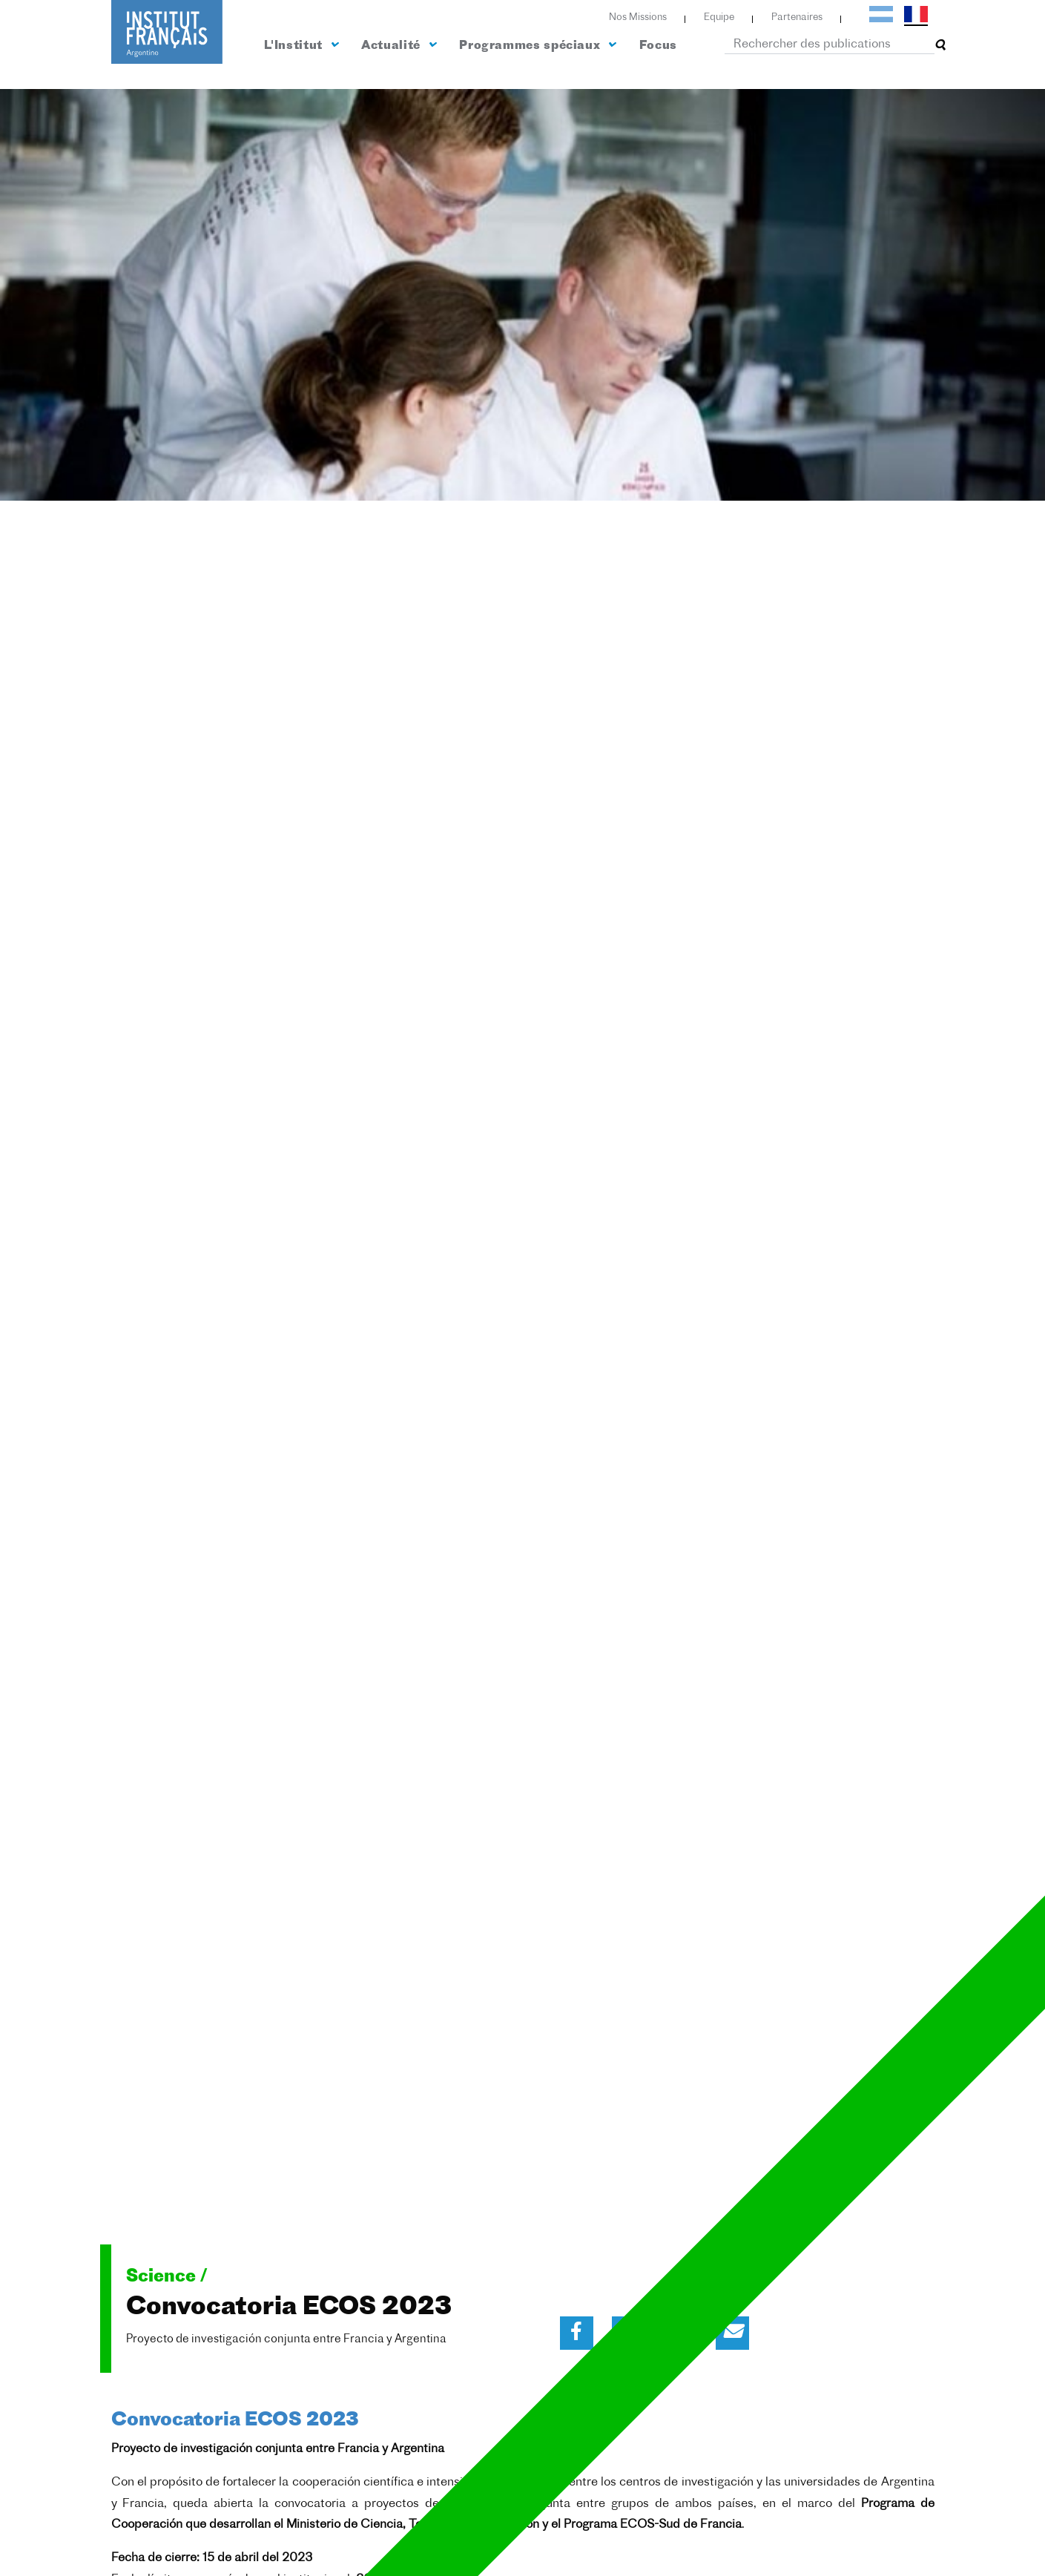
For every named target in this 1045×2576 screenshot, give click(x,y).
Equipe (719, 17)
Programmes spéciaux (537, 45)
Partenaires (797, 17)
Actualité (398, 45)
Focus (658, 46)
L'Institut (301, 45)
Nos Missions (638, 17)
